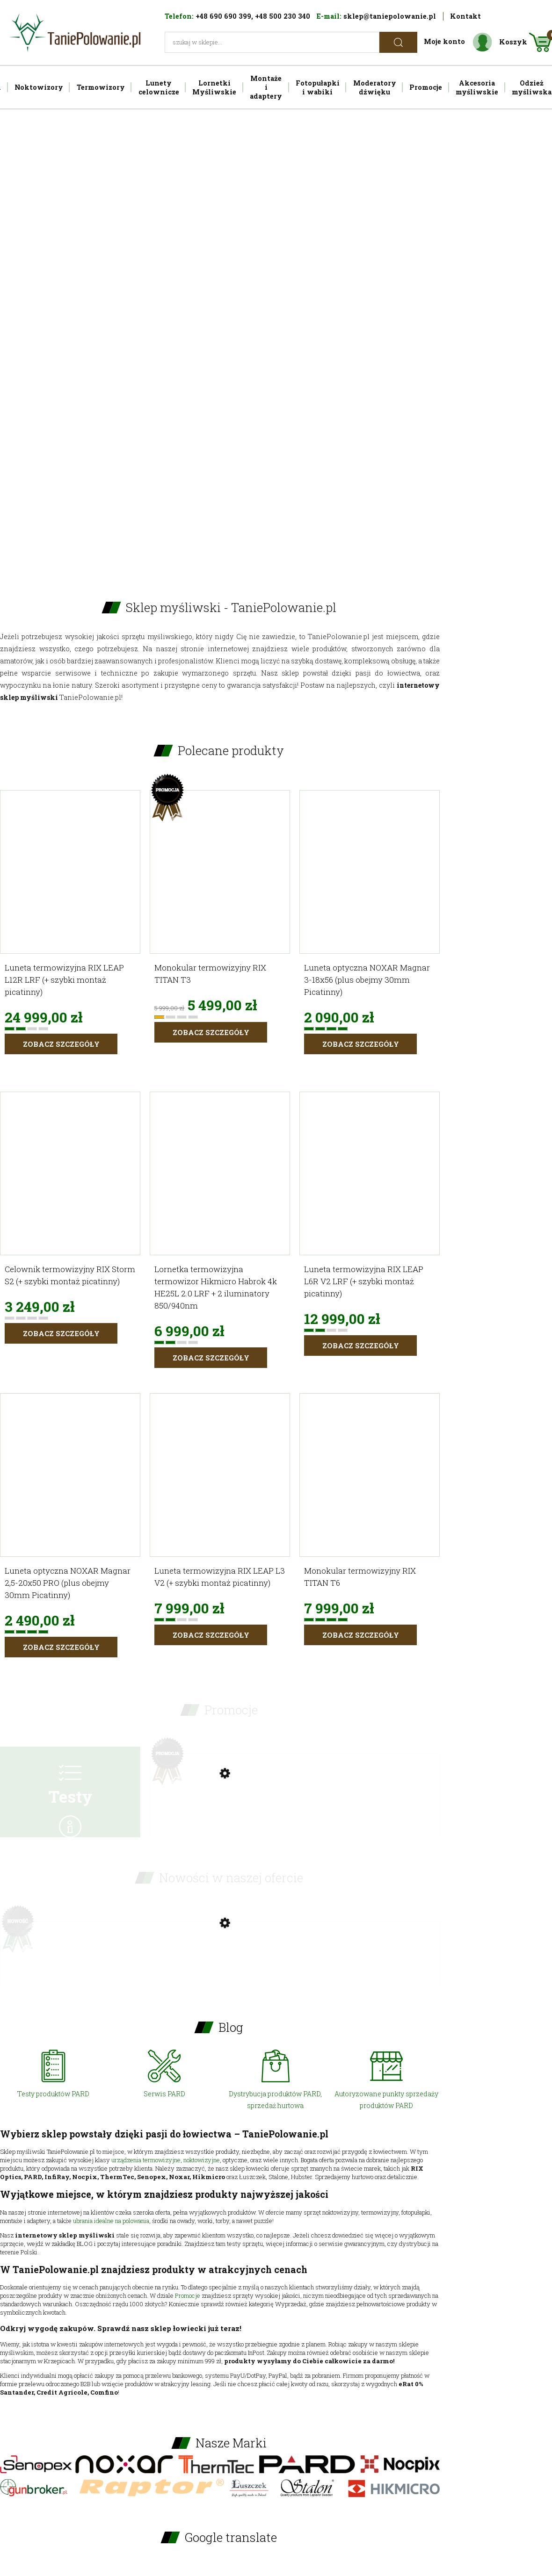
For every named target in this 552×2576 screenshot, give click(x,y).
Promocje (187, 2295)
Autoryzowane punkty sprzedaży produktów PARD (386, 2099)
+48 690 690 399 (223, 16)
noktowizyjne (201, 2160)
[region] (276, 339)
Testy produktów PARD (53, 2093)
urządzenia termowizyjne (146, 2160)
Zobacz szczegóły (61, 1044)
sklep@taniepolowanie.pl (389, 16)
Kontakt (465, 16)
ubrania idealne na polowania (111, 2220)
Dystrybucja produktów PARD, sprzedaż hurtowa (275, 2099)
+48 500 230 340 (282, 16)
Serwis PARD (164, 2093)
